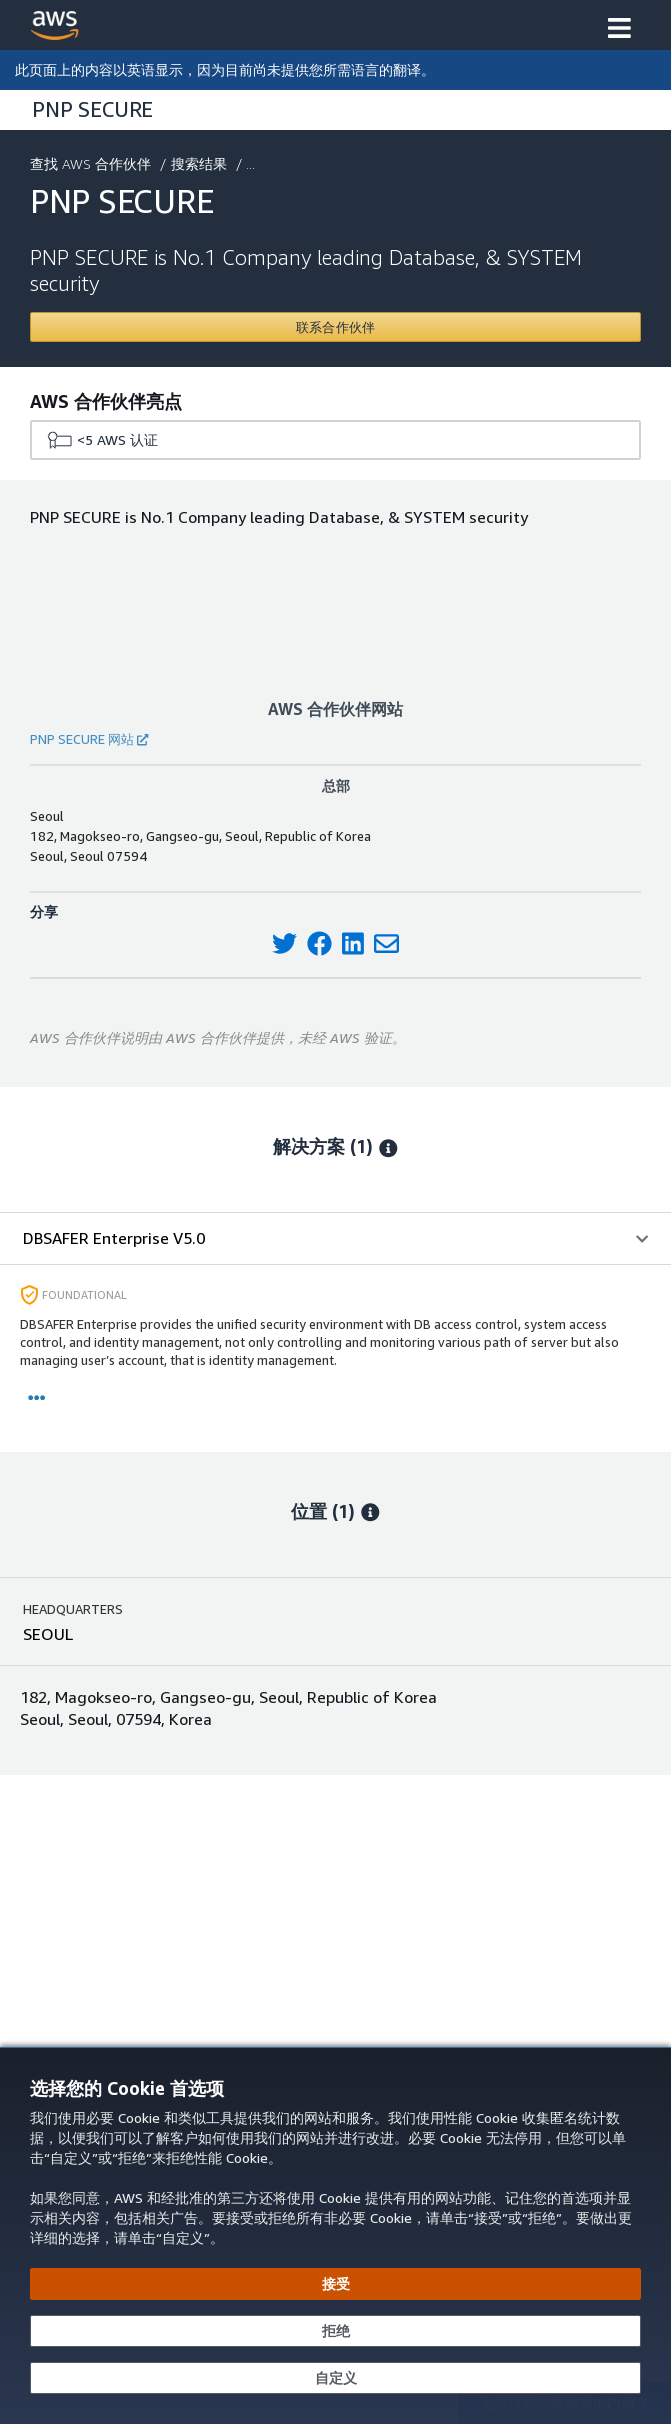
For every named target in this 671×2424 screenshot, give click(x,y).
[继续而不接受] (335, 2331)
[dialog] (335, 2235)
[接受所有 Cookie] (335, 2284)
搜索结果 (201, 163)
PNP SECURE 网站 (89, 739)
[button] (619, 30)
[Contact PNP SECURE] (335, 327)
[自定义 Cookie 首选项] (335, 2378)
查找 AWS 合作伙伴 (92, 163)
